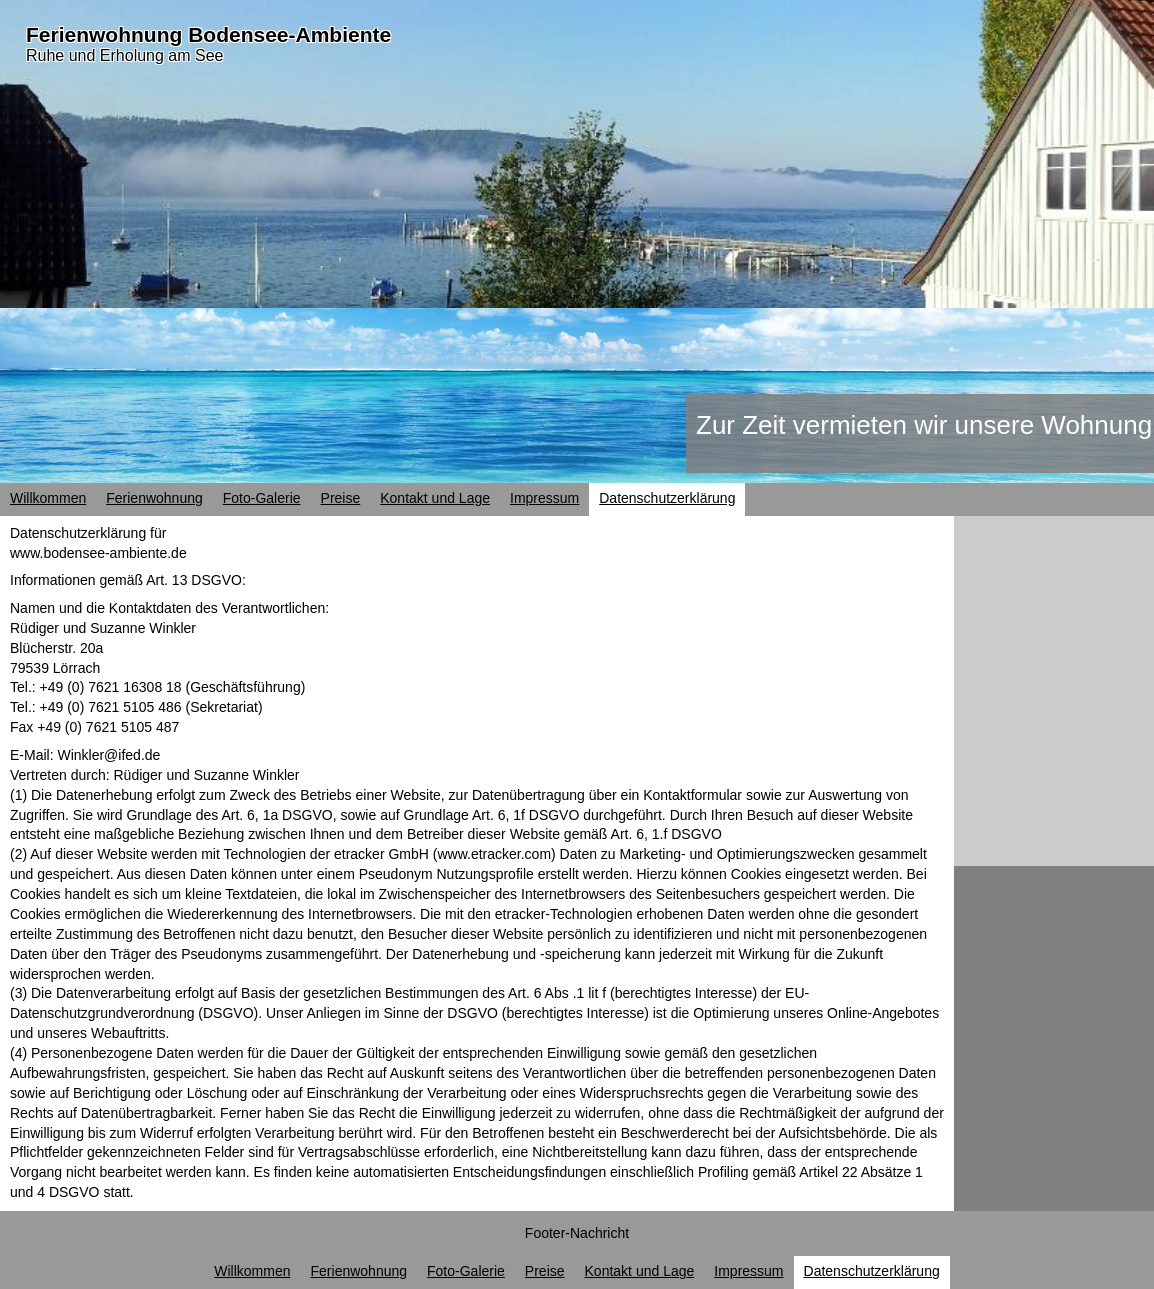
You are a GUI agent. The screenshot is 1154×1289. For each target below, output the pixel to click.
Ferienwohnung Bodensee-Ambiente (208, 34)
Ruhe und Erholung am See (124, 55)
